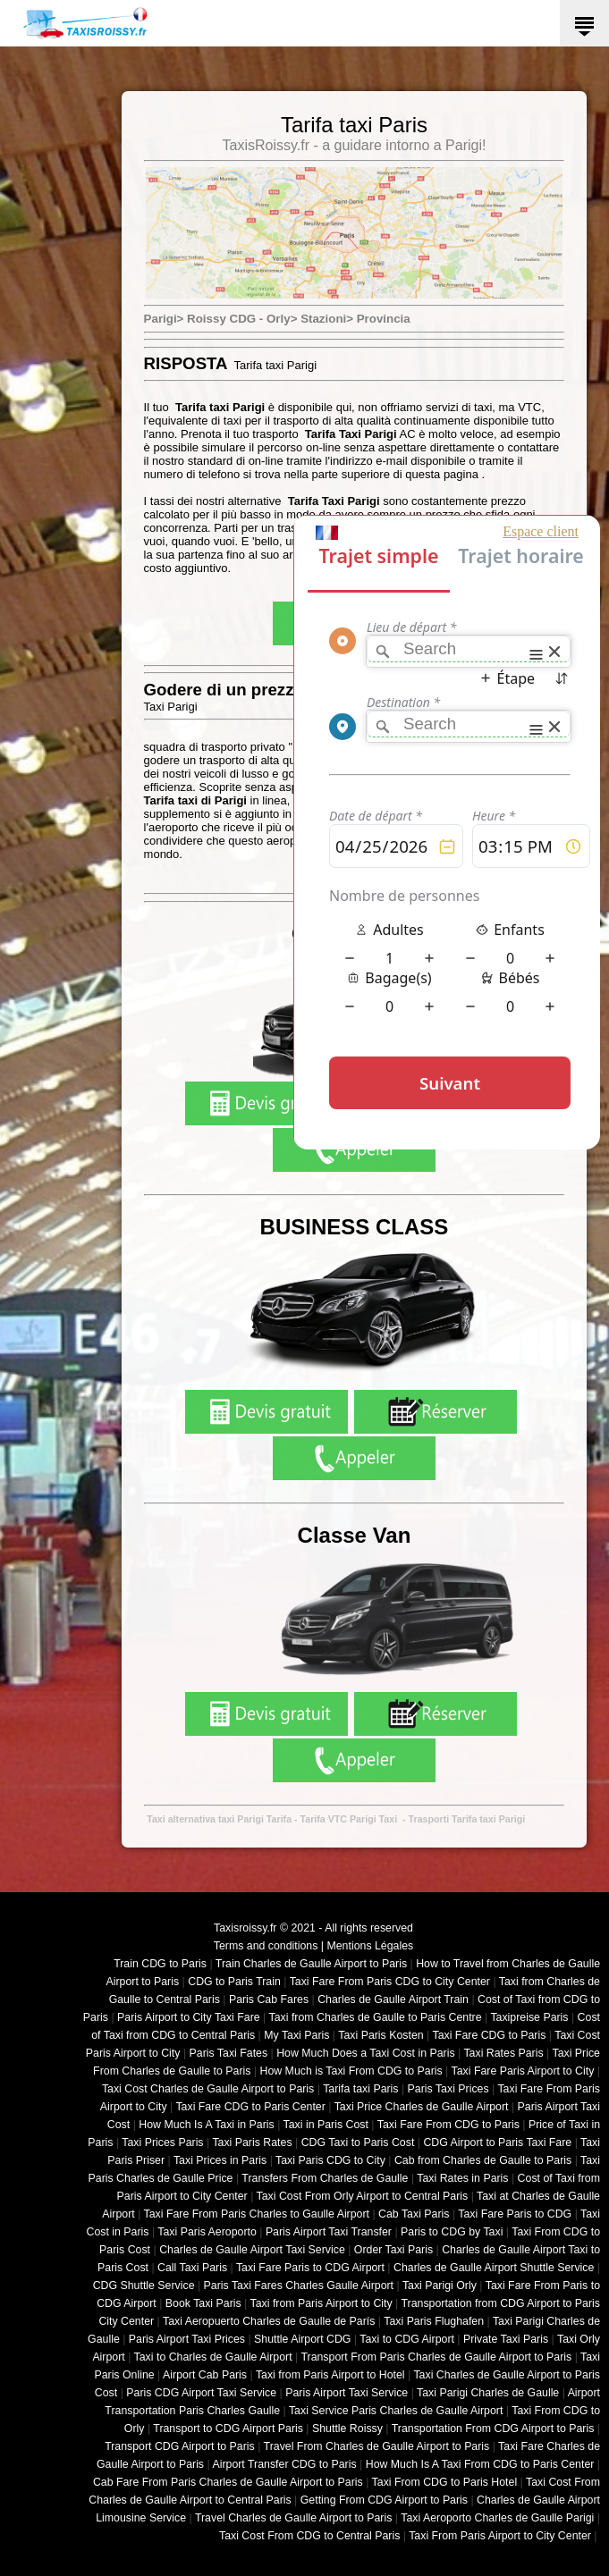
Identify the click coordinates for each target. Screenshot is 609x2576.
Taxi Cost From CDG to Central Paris (309, 2536)
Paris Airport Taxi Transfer (329, 2232)
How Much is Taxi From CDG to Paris (351, 2071)
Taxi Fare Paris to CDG (514, 2214)
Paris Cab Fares (269, 1999)
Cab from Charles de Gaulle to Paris (482, 2160)
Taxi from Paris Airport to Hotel (330, 2375)
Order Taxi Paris (393, 2249)
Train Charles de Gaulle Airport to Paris (311, 1963)
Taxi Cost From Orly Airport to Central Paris (363, 2196)
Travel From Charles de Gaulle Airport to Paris (377, 2446)
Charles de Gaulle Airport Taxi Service (252, 2249)
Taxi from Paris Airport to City (321, 2303)
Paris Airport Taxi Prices (187, 2339)
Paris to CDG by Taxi (452, 2232)
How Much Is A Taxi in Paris (206, 2124)
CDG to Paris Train (234, 1981)
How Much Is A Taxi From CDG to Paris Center (480, 2464)
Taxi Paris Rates (252, 2142)
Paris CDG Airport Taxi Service (201, 2393)
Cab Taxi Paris (413, 2214)
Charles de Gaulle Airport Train (393, 1999)
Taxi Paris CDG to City (330, 2160)
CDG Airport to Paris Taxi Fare (497, 2142)
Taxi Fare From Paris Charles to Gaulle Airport (256, 2214)
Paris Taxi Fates (229, 2053)
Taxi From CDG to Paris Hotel (445, 2482)
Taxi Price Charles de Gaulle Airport (421, 2106)
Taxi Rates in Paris (462, 2178)
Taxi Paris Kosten (380, 2035)
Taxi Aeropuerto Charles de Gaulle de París (269, 2321)
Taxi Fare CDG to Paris (489, 2035)
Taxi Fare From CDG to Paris (448, 2124)
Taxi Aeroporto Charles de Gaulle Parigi (497, 2518)
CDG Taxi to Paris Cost (358, 2142)
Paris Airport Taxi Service (346, 2393)
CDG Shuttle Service (144, 2285)
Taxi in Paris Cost (325, 2124)
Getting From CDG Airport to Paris (384, 2500)
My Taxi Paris (296, 2035)
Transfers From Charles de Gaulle (324, 2178)
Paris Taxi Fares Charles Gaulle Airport (298, 2285)
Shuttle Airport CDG (302, 2339)
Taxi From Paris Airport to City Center (500, 2536)
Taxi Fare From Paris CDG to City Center (390, 1981)
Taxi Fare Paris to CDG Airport (310, 2267)
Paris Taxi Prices (448, 2089)
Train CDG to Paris (160, 1963)
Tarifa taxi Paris (360, 2089)
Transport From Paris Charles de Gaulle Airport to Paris (435, 2357)
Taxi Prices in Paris (219, 2160)
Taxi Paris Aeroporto (206, 2232)
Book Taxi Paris (203, 2303)
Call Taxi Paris (192, 2267)
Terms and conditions (266, 1946)
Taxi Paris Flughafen (434, 2321)
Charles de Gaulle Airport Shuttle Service (493, 2267)
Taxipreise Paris (529, 2017)
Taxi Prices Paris (162, 2142)
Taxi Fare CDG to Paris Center (250, 2106)
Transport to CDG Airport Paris (228, 2428)
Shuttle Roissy (347, 2428)
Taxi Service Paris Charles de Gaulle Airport (396, 2410)
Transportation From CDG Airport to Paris (493, 2428)
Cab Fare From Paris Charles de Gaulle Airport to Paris (228, 2482)
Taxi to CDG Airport (406, 2339)
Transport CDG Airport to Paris (180, 2446)
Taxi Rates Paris (503, 2053)
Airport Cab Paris (205, 2375)
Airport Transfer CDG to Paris (284, 2464)
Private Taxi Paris (505, 2339)
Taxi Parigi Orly (439, 2285)
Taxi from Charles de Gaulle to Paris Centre (375, 2017)
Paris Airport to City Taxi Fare (188, 2017)
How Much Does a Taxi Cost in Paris (365, 2053)
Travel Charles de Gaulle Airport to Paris (293, 2518)
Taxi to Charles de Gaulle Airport (213, 2357)
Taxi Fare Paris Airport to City (523, 2071)
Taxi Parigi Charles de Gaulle (488, 2393)
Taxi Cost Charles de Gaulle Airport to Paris (208, 2089)
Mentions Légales (369, 1946)
